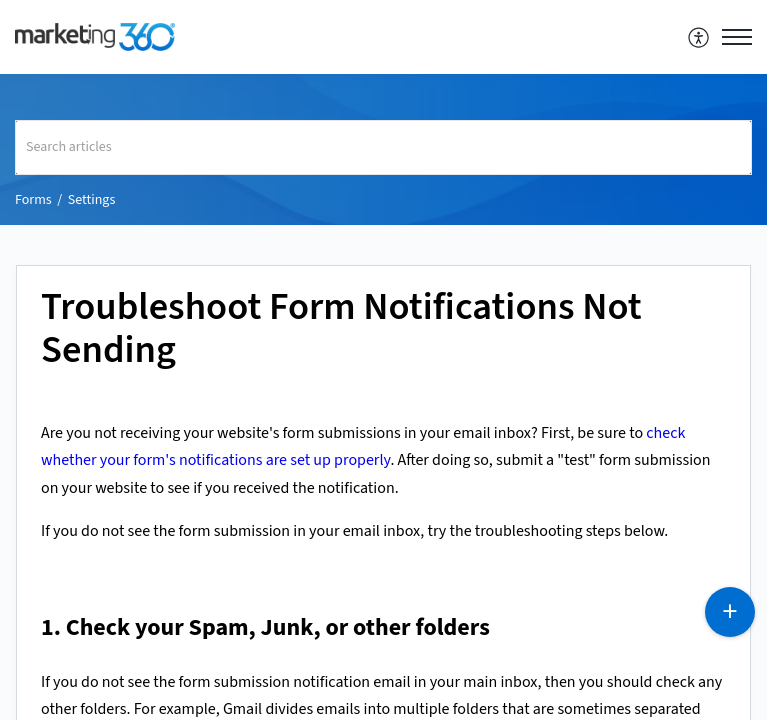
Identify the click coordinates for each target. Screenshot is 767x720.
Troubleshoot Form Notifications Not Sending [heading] (341, 330)
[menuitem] (699, 37)
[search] (383, 147)
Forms (33, 200)
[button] (699, 37)
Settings (92, 200)
